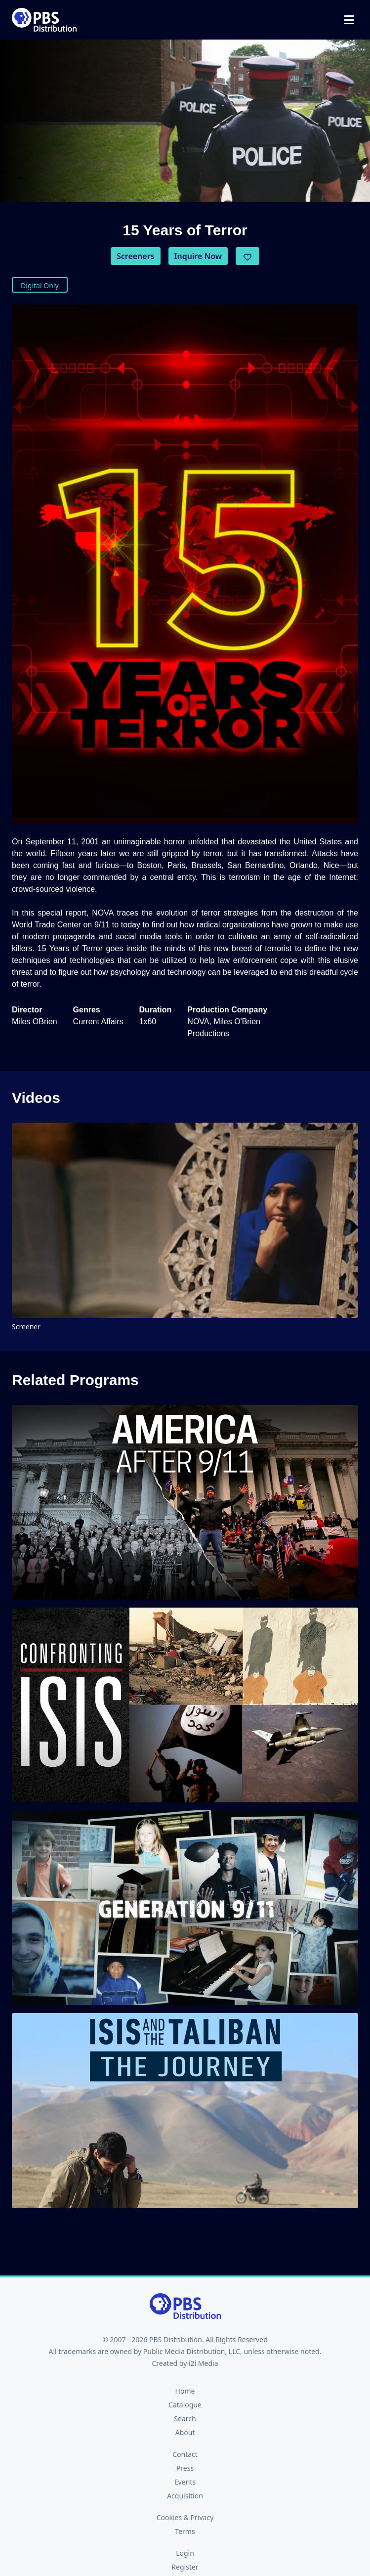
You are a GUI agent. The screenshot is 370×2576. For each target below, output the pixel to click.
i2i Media (203, 2363)
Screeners (136, 256)
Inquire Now (198, 256)
